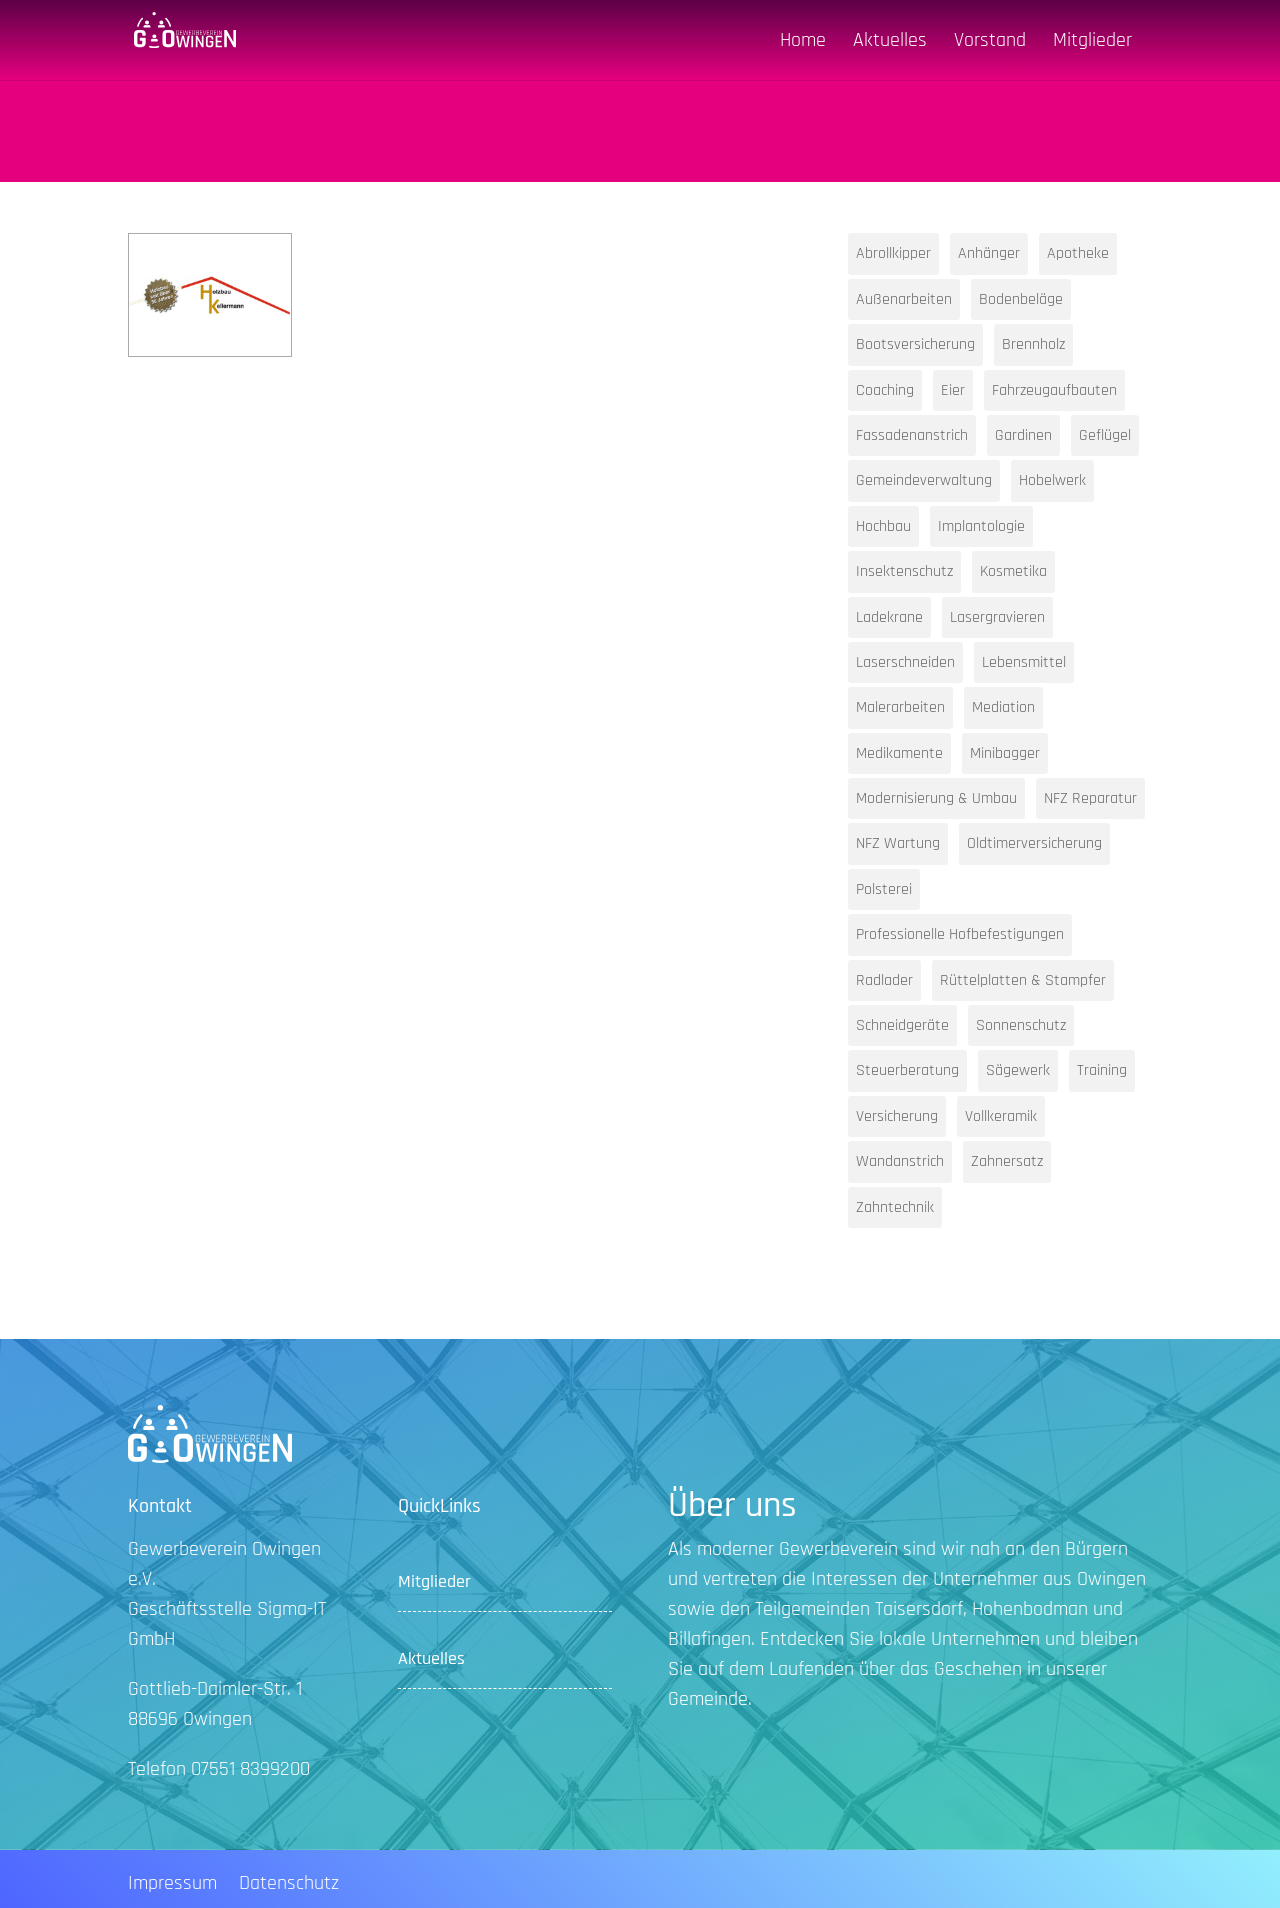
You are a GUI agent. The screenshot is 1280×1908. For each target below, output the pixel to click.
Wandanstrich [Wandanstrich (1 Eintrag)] (900, 1161)
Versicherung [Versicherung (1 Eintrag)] (897, 1116)
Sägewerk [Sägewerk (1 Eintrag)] (1018, 1070)
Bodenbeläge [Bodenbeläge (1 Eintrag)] (1021, 299)
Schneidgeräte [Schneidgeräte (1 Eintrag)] (902, 1025)
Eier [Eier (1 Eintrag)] (953, 390)
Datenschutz (289, 1886)
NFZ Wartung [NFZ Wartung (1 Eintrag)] (898, 843)
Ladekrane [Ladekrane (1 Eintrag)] (889, 617)
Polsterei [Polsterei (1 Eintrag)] (884, 889)
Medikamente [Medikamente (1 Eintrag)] (899, 753)
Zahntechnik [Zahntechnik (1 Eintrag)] (895, 1207)
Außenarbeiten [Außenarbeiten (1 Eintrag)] (904, 299)
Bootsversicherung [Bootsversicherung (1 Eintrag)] (915, 344)
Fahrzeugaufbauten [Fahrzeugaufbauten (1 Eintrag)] (1054, 390)
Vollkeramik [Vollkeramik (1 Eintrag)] (1001, 1116)
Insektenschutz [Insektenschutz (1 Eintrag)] (904, 571)
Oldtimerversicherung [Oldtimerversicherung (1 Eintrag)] (1034, 843)
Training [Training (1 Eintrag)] (1102, 1070)
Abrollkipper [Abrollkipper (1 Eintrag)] (893, 253)
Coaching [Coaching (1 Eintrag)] (885, 390)
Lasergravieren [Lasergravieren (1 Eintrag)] (997, 617)
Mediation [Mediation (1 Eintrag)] (1003, 707)
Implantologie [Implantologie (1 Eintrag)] (981, 526)
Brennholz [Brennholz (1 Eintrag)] (1033, 344)
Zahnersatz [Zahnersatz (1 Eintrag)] (1007, 1161)
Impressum (172, 1886)
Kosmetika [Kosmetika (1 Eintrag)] (1013, 571)
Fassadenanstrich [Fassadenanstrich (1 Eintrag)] (912, 435)
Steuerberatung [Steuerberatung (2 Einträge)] (907, 1070)
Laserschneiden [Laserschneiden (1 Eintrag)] (905, 662)
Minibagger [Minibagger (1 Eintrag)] (1005, 753)
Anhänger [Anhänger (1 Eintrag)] (989, 253)
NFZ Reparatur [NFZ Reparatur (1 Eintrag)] (1090, 798)
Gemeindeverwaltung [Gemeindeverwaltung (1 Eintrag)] (924, 480)
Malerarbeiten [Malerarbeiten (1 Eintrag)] (900, 707)
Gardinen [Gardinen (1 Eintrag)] (1023, 435)
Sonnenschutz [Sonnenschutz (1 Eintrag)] (1021, 1025)
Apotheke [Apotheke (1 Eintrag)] (1078, 253)
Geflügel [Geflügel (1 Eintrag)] (1105, 435)
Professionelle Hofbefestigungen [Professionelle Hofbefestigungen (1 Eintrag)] (960, 934)
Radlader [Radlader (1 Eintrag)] (884, 980)
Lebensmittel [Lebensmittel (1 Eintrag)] (1024, 662)
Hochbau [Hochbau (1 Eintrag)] (883, 526)
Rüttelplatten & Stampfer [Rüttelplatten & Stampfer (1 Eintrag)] (1023, 980)
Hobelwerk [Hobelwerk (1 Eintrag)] (1052, 480)
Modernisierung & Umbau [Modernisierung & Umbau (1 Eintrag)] (936, 798)
